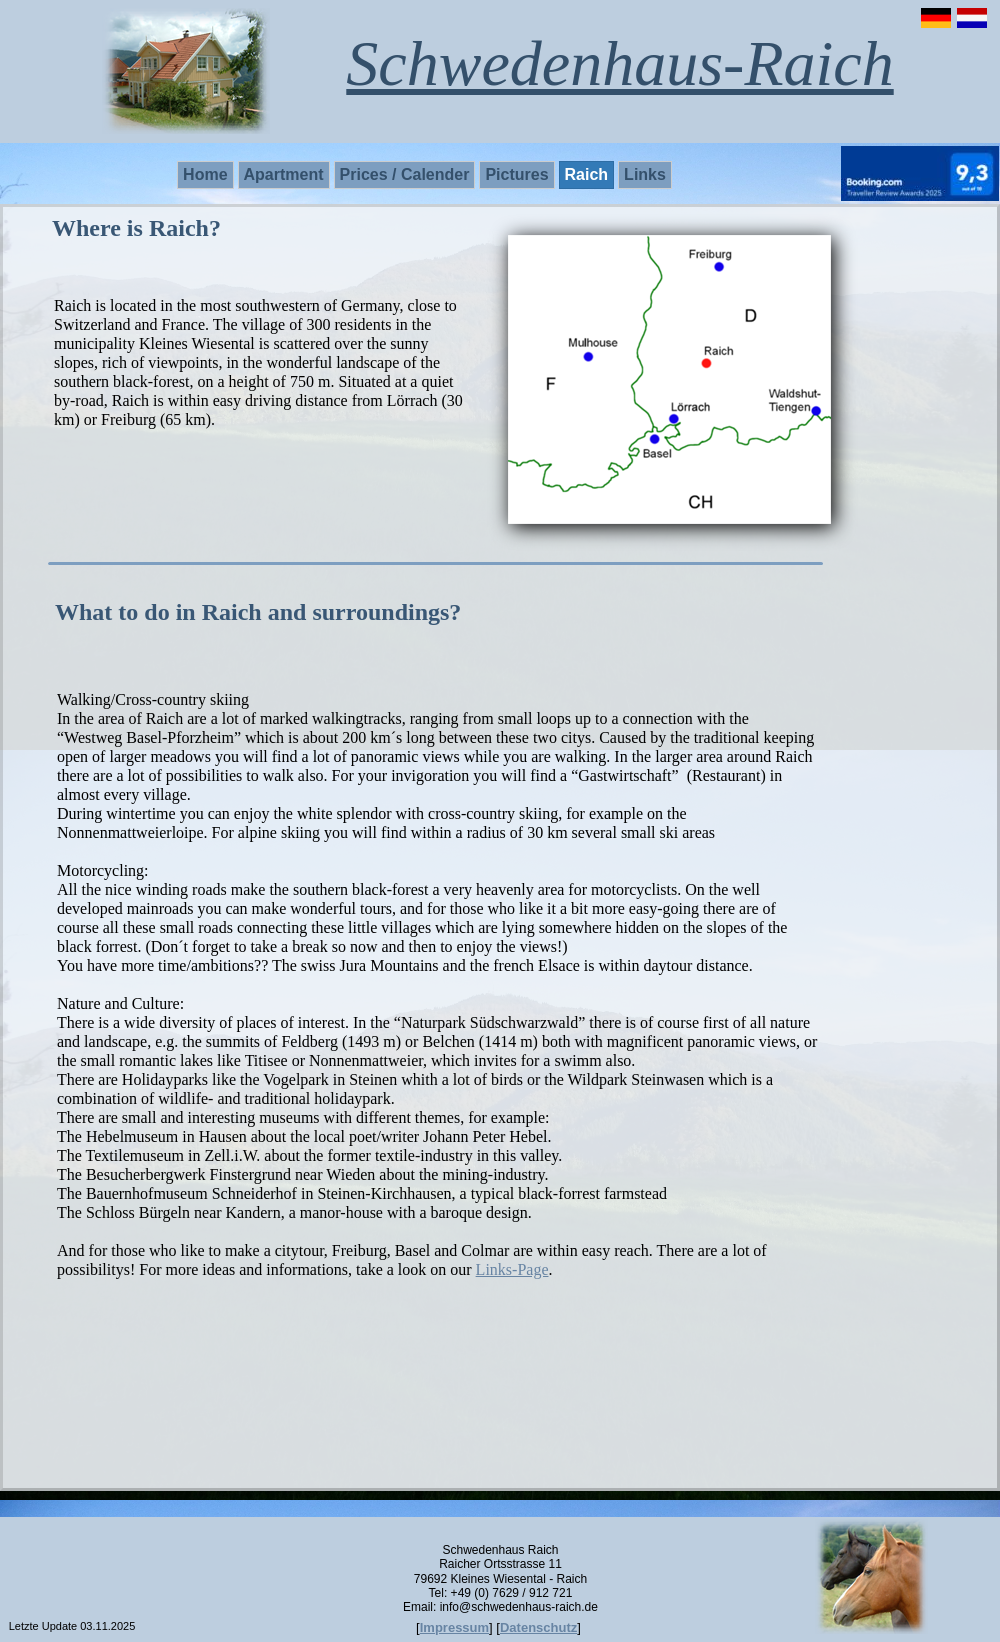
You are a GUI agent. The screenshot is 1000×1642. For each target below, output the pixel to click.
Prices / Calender (405, 174)
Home (205, 174)
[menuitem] (207, 175)
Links (645, 174)
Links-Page (512, 1269)
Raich (587, 174)
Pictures (516, 174)
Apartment (284, 174)
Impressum (454, 1627)
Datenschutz (538, 1627)
